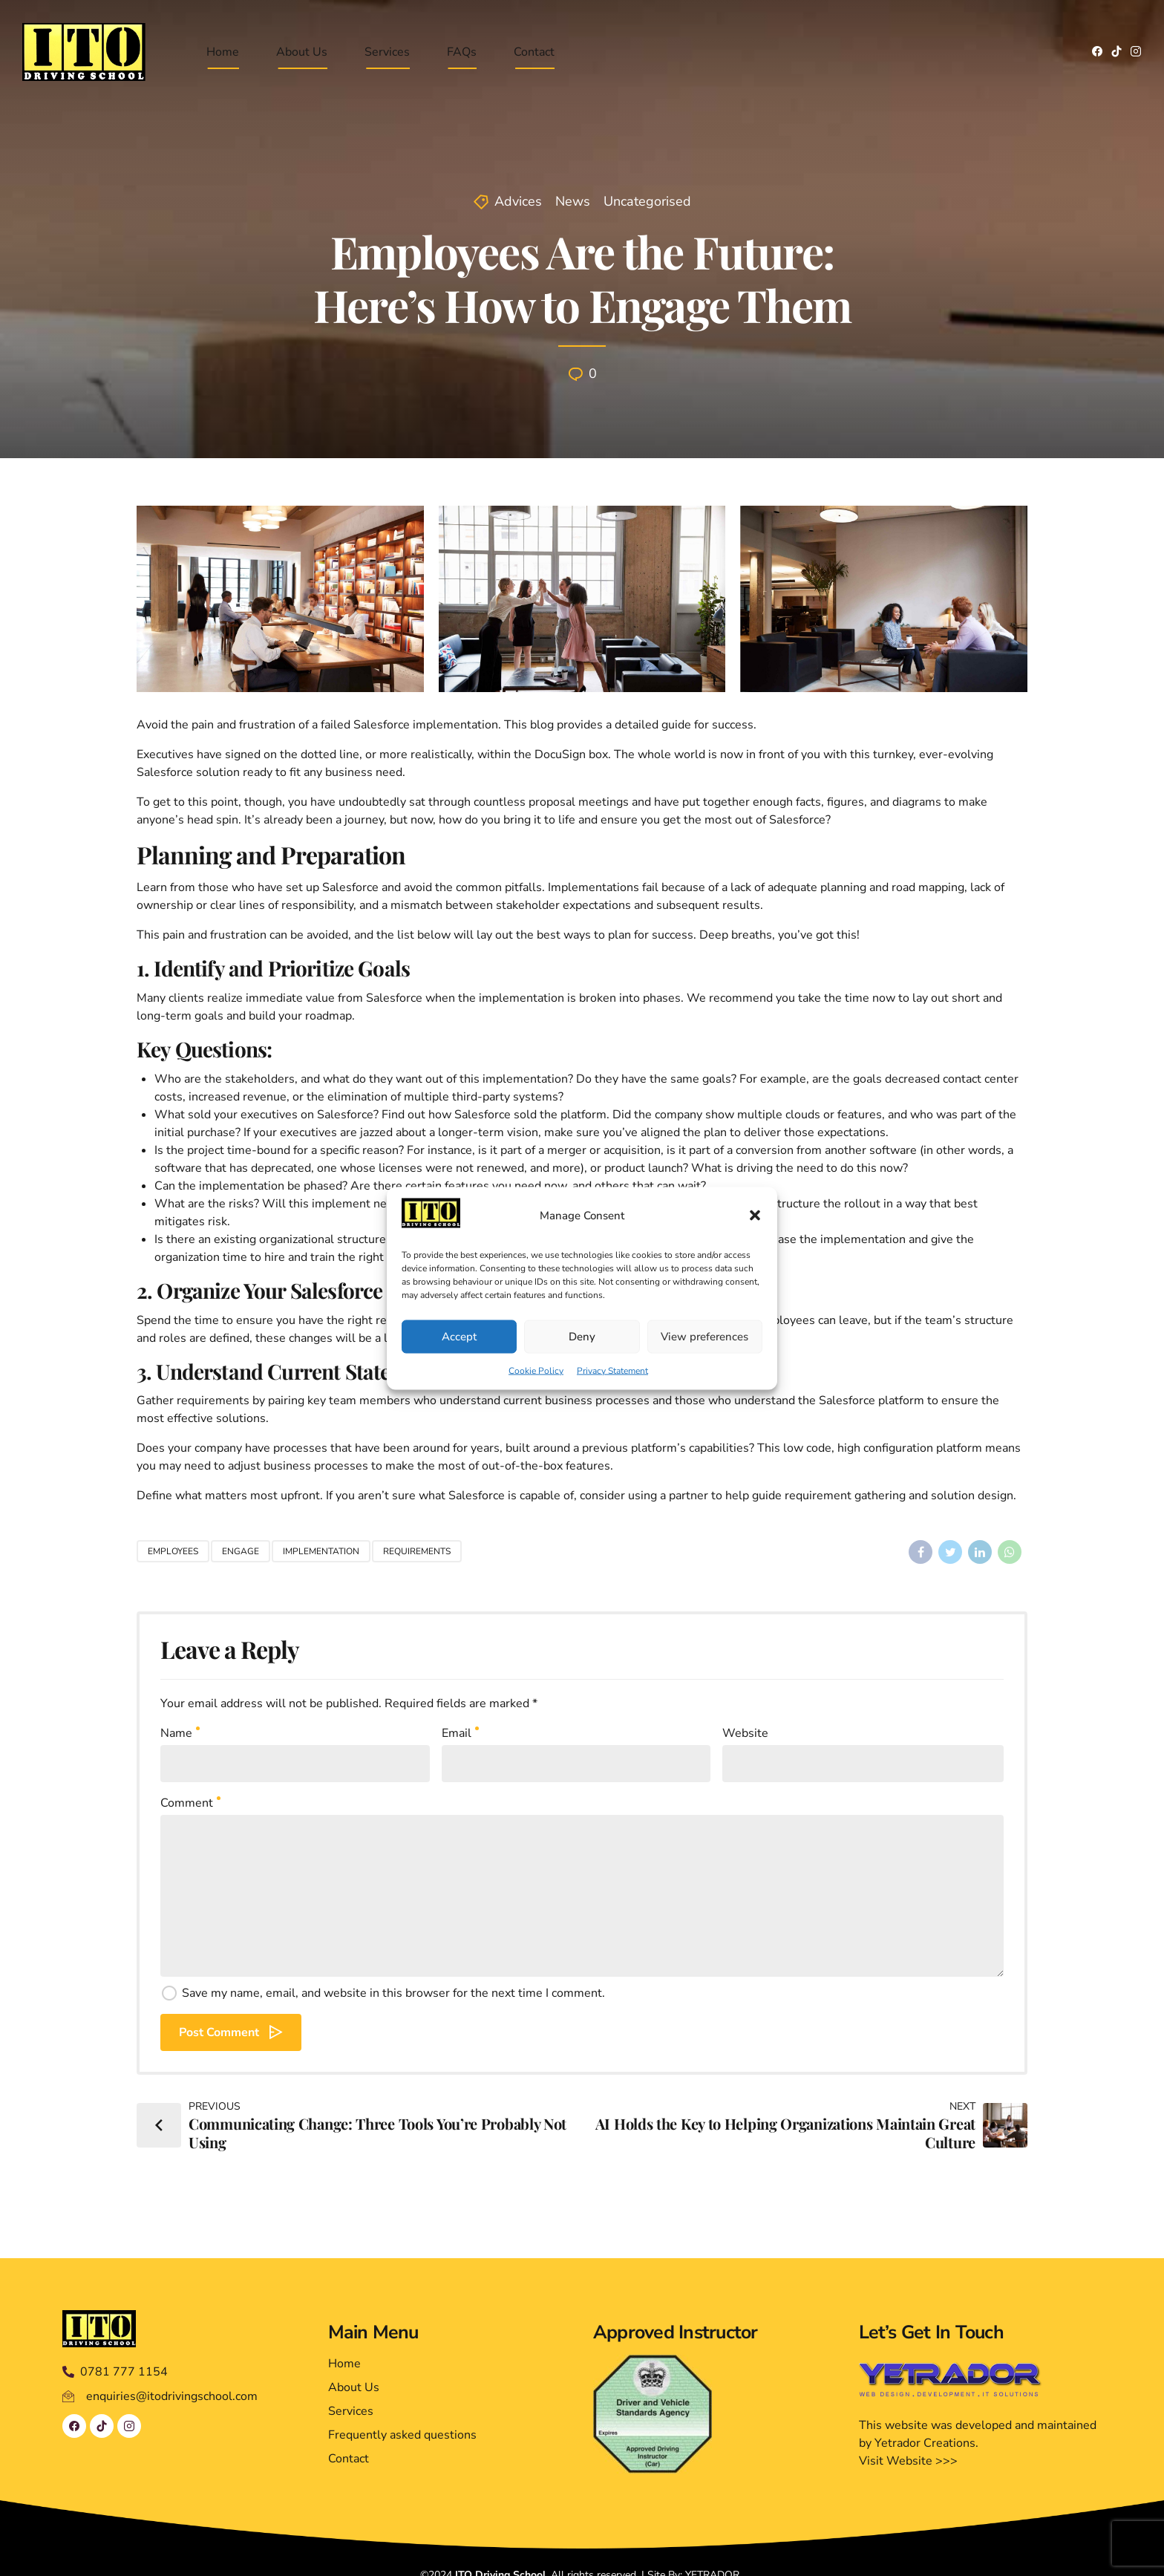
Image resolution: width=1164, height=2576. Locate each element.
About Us (301, 52)
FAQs (462, 52)
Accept (459, 1336)
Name (180, 1733)
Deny (582, 1336)
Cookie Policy (536, 1370)
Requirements (417, 1551)
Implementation (321, 1551)
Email (460, 1733)
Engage (240, 1551)
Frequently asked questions (402, 2435)
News (572, 201)
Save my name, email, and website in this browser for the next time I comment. (393, 1993)
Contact (534, 52)
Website (745, 1733)
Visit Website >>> (908, 2461)
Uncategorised (647, 201)
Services (387, 52)
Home (222, 52)
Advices (518, 201)
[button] (755, 1215)
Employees (173, 1551)
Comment (190, 1803)
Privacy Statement (612, 1370)
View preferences (704, 1336)
